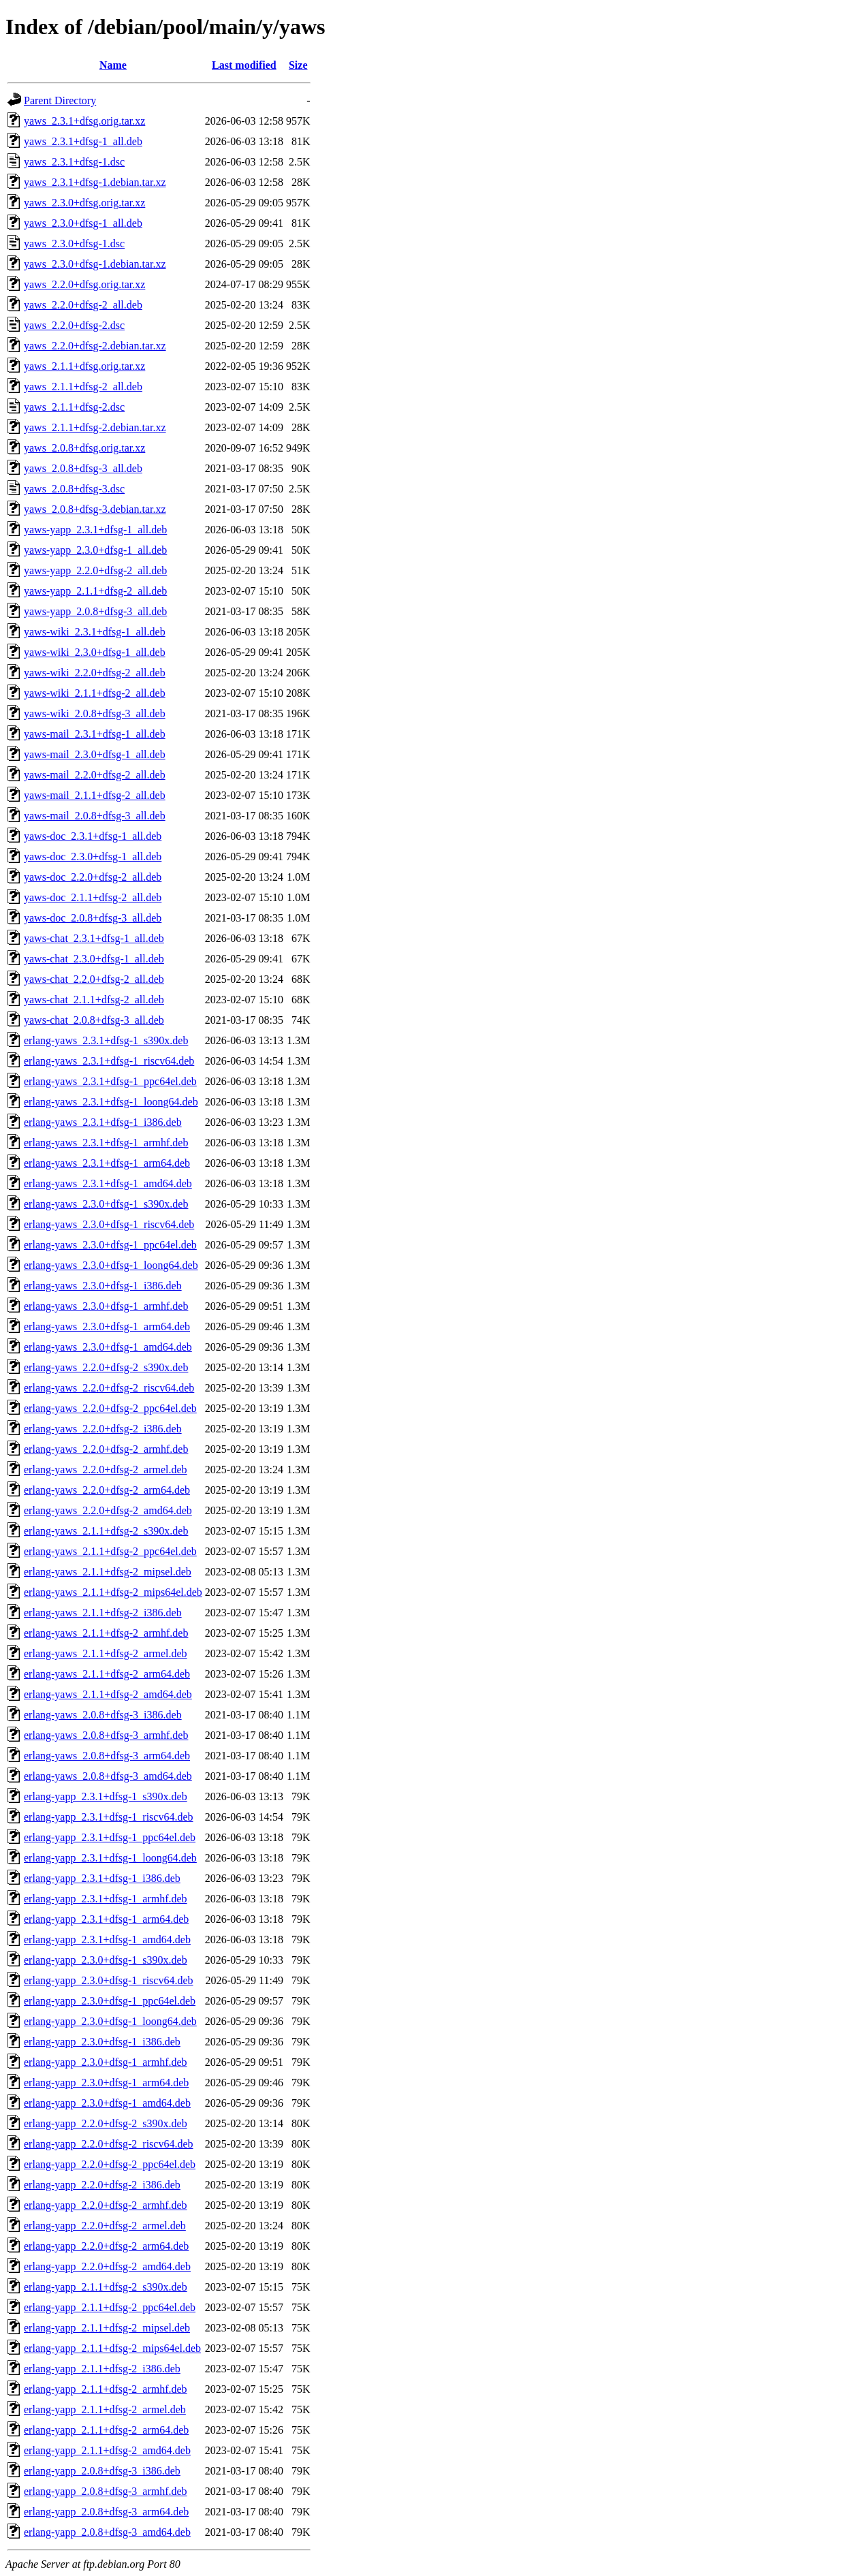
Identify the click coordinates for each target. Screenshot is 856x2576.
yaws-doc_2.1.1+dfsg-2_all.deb (92, 897)
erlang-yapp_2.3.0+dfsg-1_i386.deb (102, 2041)
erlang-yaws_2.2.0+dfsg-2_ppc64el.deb (110, 1408)
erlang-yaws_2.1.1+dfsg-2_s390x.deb (106, 1531)
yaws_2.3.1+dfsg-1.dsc (74, 162)
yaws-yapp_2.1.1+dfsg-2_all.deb (95, 591)
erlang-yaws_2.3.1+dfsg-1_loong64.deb (111, 1102)
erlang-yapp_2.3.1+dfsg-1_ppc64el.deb (109, 1837)
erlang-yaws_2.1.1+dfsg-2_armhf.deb (106, 1633)
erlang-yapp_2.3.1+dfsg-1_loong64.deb (110, 1858)
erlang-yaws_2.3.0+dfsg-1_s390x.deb (106, 1204)
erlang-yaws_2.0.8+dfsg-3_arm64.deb (107, 1755)
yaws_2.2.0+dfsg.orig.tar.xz (84, 284)
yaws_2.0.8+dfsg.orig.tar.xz (84, 448)
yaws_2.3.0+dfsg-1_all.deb (83, 223)
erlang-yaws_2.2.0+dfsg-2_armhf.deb (106, 1449)
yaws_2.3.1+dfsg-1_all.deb (83, 141)
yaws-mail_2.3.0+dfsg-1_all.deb (94, 754)
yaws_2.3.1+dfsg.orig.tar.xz (84, 121)
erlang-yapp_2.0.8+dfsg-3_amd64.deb (107, 2532)
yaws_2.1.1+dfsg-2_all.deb (83, 386)
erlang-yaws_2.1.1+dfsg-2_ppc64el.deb (110, 1551)
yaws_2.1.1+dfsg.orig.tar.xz (84, 366)
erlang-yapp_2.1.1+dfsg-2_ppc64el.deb (109, 2307)
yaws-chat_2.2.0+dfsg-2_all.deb (94, 979)
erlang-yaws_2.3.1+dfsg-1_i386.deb (103, 1122)
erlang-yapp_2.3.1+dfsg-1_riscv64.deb (108, 1817)
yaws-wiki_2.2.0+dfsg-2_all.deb (94, 672)
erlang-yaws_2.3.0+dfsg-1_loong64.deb (111, 1265)
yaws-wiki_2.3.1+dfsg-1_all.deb (94, 632)
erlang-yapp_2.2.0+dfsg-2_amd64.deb (107, 2266)
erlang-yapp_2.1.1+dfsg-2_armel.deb (105, 2409)
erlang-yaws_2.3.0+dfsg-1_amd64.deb (108, 1347)
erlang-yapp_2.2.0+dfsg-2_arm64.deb (106, 2246)
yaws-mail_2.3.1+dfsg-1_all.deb (94, 734)
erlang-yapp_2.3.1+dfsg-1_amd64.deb (107, 1939)
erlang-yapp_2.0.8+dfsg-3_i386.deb (102, 2471)
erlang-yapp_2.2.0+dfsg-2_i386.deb (102, 2184)
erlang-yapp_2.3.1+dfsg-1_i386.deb (102, 1878)
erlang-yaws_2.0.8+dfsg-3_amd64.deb (108, 1776)
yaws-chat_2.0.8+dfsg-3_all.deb (94, 1020)
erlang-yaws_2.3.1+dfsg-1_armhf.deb (106, 1142)
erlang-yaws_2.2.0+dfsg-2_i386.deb (103, 1428)
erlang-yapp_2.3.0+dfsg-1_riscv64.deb (108, 1980)
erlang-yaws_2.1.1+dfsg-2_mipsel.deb (107, 1571)
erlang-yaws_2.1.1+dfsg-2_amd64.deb (108, 1694)
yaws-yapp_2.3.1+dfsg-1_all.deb (95, 529)
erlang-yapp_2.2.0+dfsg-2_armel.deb (105, 2225)
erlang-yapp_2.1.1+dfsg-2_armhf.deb (105, 2389)
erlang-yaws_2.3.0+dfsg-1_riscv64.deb (109, 1224)
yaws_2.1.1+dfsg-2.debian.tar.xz (95, 427)
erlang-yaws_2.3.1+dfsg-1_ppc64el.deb (110, 1081)
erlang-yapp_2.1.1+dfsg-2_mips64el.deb (112, 2348)
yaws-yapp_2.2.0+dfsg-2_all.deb (95, 570)
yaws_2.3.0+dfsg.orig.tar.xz (84, 202)
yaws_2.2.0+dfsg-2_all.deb (83, 305)
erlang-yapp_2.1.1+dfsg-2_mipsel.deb (107, 2328)
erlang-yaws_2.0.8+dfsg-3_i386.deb (103, 1715)
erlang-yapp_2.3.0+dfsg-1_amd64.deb (107, 2103)
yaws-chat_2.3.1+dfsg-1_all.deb (94, 938)
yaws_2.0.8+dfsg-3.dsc (74, 488)
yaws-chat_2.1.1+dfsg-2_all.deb (94, 999)
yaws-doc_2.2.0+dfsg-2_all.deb (92, 877)
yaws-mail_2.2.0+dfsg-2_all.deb (94, 775)
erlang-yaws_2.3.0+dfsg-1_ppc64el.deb (110, 1245)
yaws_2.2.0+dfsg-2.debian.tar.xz (95, 345)
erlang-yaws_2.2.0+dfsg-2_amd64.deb (108, 1510)
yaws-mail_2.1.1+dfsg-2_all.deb (94, 795)
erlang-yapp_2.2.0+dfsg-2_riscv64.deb (108, 2144)
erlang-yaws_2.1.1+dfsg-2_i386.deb (103, 1612)
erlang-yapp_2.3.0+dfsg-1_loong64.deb (110, 2021)
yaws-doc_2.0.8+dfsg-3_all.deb (92, 918)
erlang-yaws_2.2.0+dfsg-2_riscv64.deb (109, 1388)
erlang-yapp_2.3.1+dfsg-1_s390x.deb (105, 1796)
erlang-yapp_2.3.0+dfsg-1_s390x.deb (105, 1960)
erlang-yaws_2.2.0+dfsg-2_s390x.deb (106, 1367)
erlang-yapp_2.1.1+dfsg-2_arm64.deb (106, 2430)
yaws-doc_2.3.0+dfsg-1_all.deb (92, 856)
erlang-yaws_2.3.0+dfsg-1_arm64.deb (107, 1326)
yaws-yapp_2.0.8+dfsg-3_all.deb (95, 611)
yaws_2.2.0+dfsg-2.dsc (74, 325)
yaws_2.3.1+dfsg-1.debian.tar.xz (95, 182)
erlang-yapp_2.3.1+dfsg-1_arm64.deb (106, 1919)
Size (298, 65)
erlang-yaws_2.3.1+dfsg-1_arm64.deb (107, 1163)
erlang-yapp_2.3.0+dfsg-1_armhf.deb (105, 2062)
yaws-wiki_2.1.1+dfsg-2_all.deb (94, 693)
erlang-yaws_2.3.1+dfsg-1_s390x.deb (106, 1040)
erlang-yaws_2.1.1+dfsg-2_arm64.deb (107, 1674)
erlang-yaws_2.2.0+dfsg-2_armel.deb (105, 1469)
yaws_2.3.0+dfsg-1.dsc (74, 243)
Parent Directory (60, 100)
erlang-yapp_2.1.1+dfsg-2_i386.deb (102, 2368)
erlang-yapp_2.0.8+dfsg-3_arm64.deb (106, 2511)
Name (113, 65)
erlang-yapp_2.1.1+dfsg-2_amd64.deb (107, 2450)
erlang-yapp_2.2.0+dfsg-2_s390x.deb (105, 2123)
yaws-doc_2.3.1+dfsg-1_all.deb (92, 836)
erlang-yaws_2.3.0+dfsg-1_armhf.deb (106, 1306)
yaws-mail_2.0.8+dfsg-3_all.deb (94, 815)
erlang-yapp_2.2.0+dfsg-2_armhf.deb (105, 2205)
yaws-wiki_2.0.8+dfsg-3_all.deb (94, 713)
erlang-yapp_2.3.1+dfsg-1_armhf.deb (105, 1898)
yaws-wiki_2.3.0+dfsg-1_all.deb (94, 652)
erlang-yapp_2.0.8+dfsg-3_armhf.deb (105, 2491)
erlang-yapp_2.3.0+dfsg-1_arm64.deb (106, 2082)
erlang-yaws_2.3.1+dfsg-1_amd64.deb (108, 1183)
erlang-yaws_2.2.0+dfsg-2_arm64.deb (107, 1490)
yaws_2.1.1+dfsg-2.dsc (74, 407)
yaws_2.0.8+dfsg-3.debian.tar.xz (95, 509)
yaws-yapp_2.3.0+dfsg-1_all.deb (95, 550)
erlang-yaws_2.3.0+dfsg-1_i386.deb (103, 1285)
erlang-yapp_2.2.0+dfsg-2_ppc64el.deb (109, 2164)
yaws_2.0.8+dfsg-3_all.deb (83, 468)
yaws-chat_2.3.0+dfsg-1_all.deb (94, 958)
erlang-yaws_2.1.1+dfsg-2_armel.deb (105, 1653)
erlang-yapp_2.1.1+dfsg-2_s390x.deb (105, 2287)
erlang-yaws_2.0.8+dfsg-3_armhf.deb (106, 1735)
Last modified (244, 65)
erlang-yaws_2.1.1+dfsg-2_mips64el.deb (113, 1592)
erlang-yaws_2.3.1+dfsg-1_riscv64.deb (109, 1061)
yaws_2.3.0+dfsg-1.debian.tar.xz (95, 264)
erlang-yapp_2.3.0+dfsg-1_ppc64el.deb (109, 2001)
